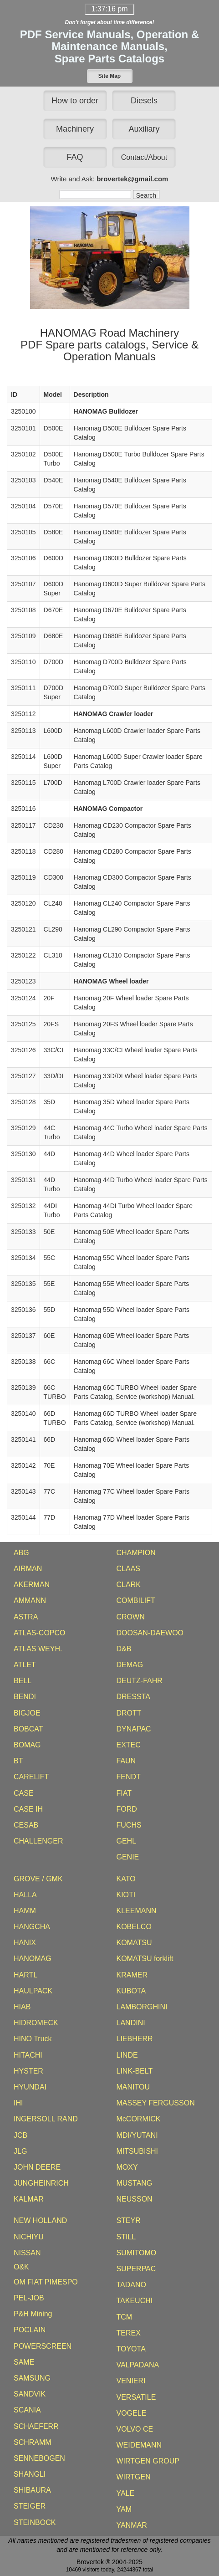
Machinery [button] (75, 128)
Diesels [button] (144, 100)
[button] (109, 76)
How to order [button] (74, 100)
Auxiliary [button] (143, 128)
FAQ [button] (75, 157)
